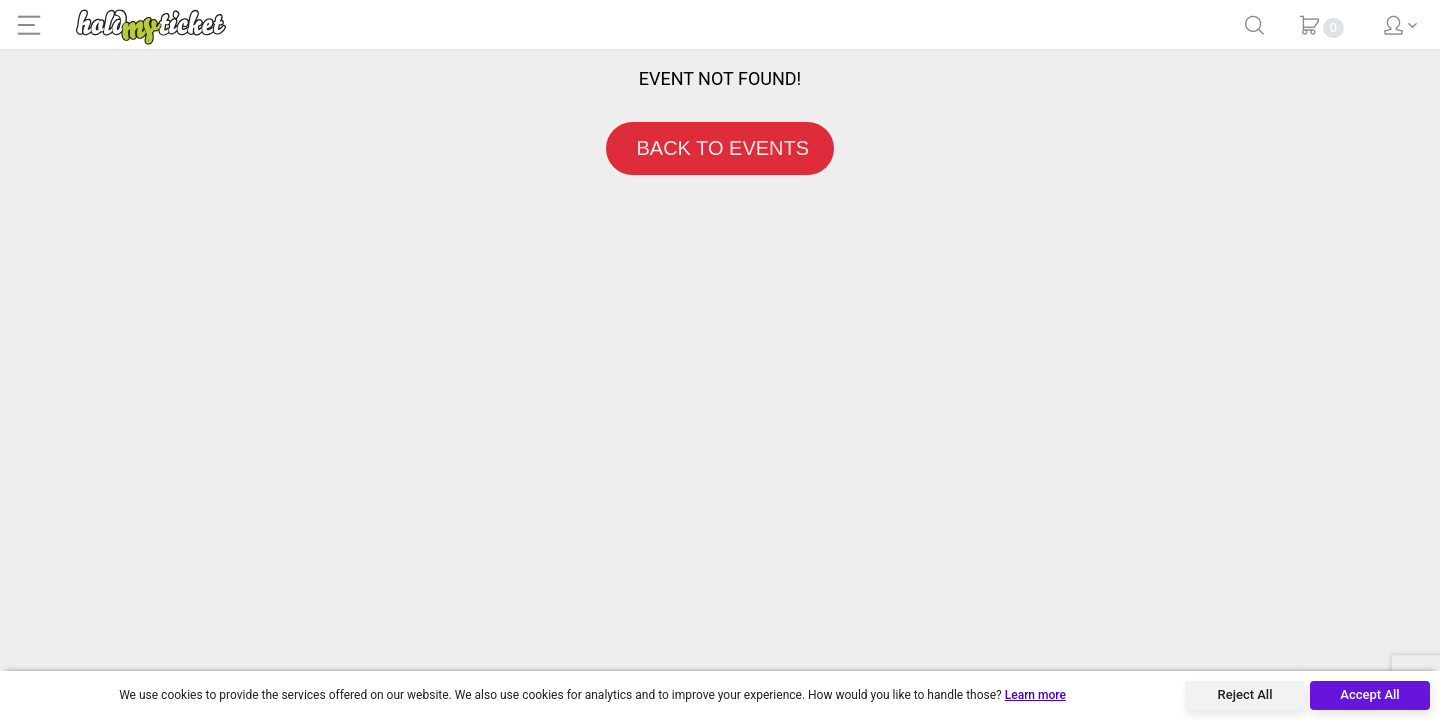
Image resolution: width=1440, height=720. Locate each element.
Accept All (1369, 694)
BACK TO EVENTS (720, 148)
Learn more (1035, 695)
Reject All (1245, 694)
